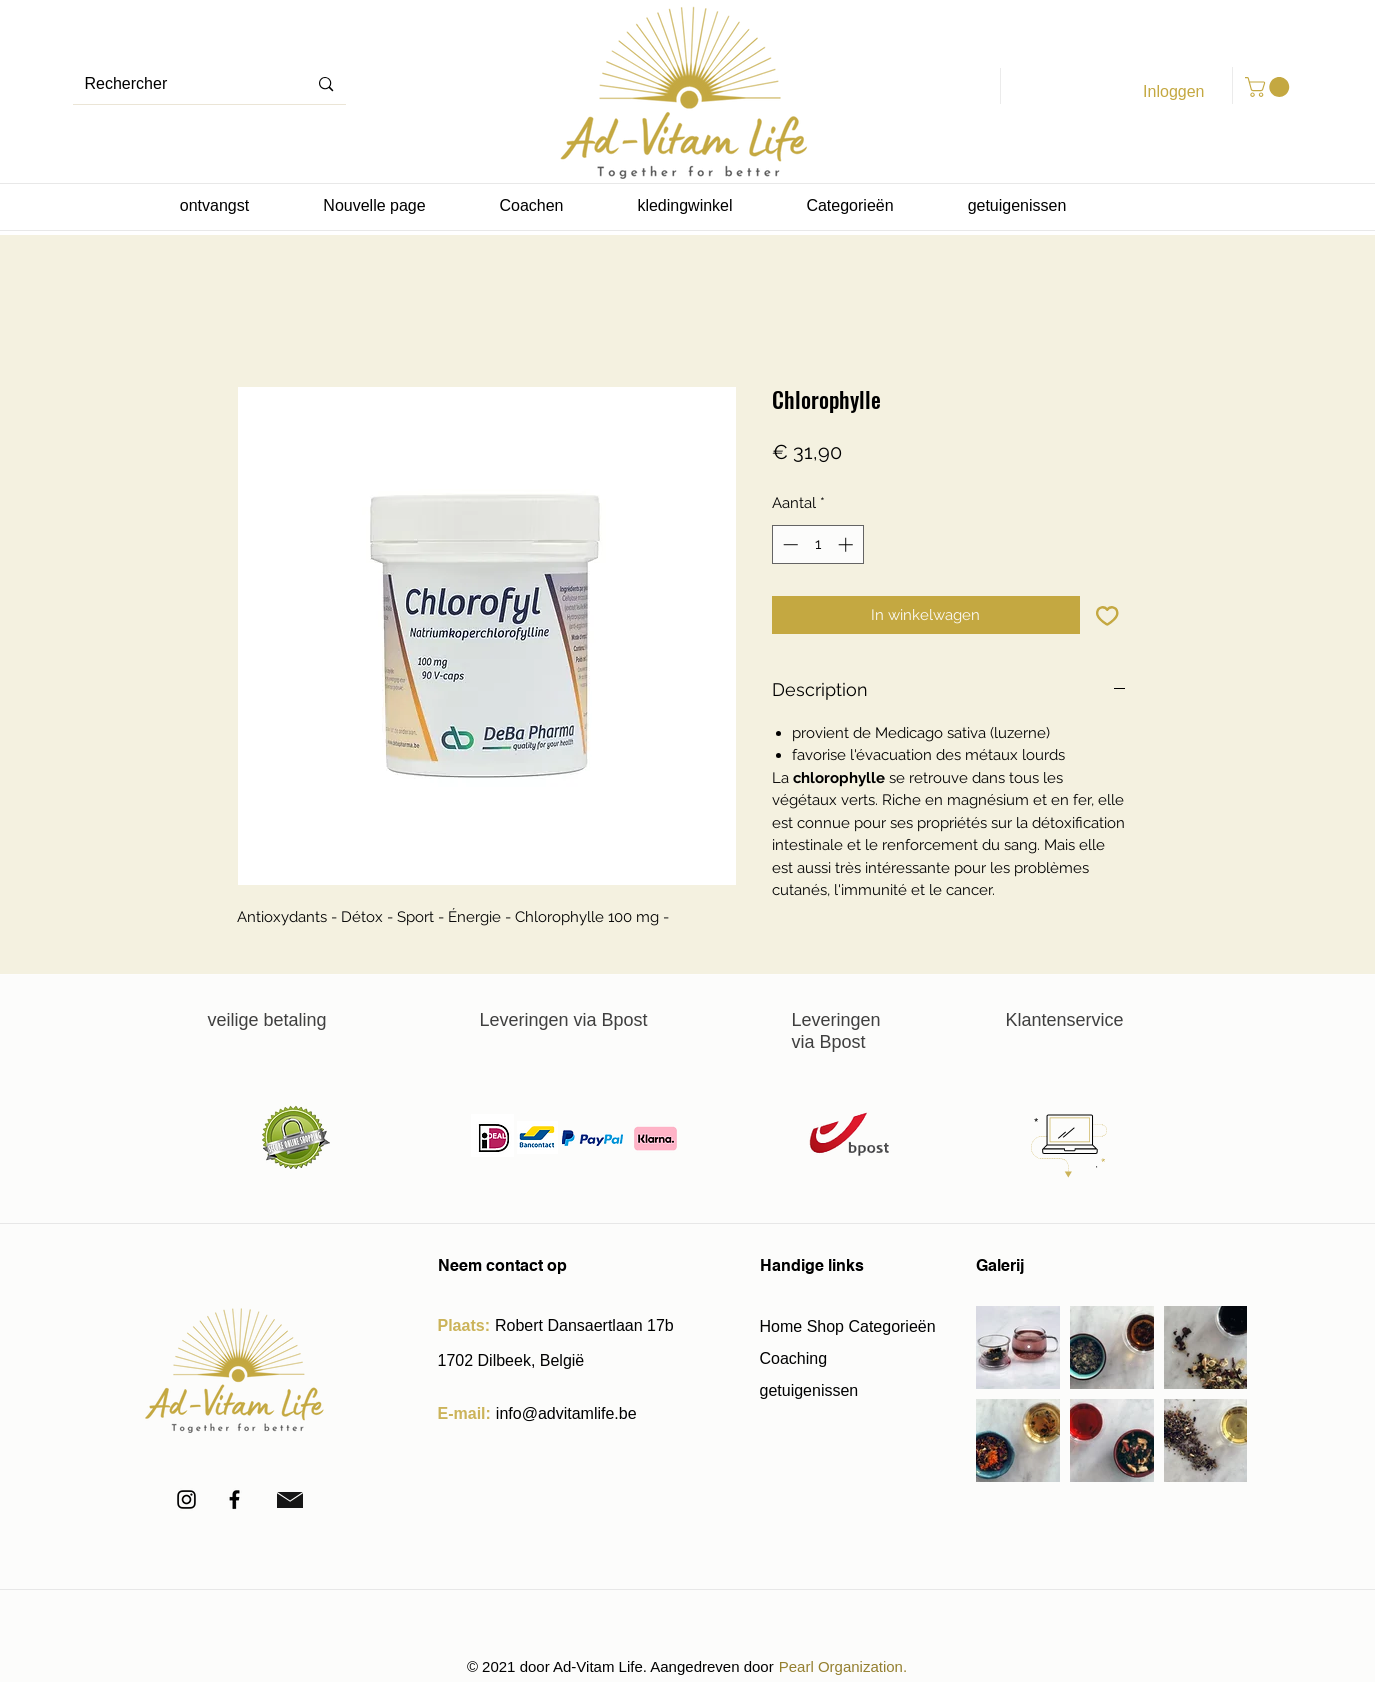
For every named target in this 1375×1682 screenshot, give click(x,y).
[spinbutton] (817, 544)
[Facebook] (234, 1499)
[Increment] (847, 544)
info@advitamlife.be (566, 1413)
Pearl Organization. (843, 1666)
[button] (1269, 87)
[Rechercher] (175, 84)
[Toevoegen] (1107, 615)
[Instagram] (186, 1499)
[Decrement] (788, 544)
